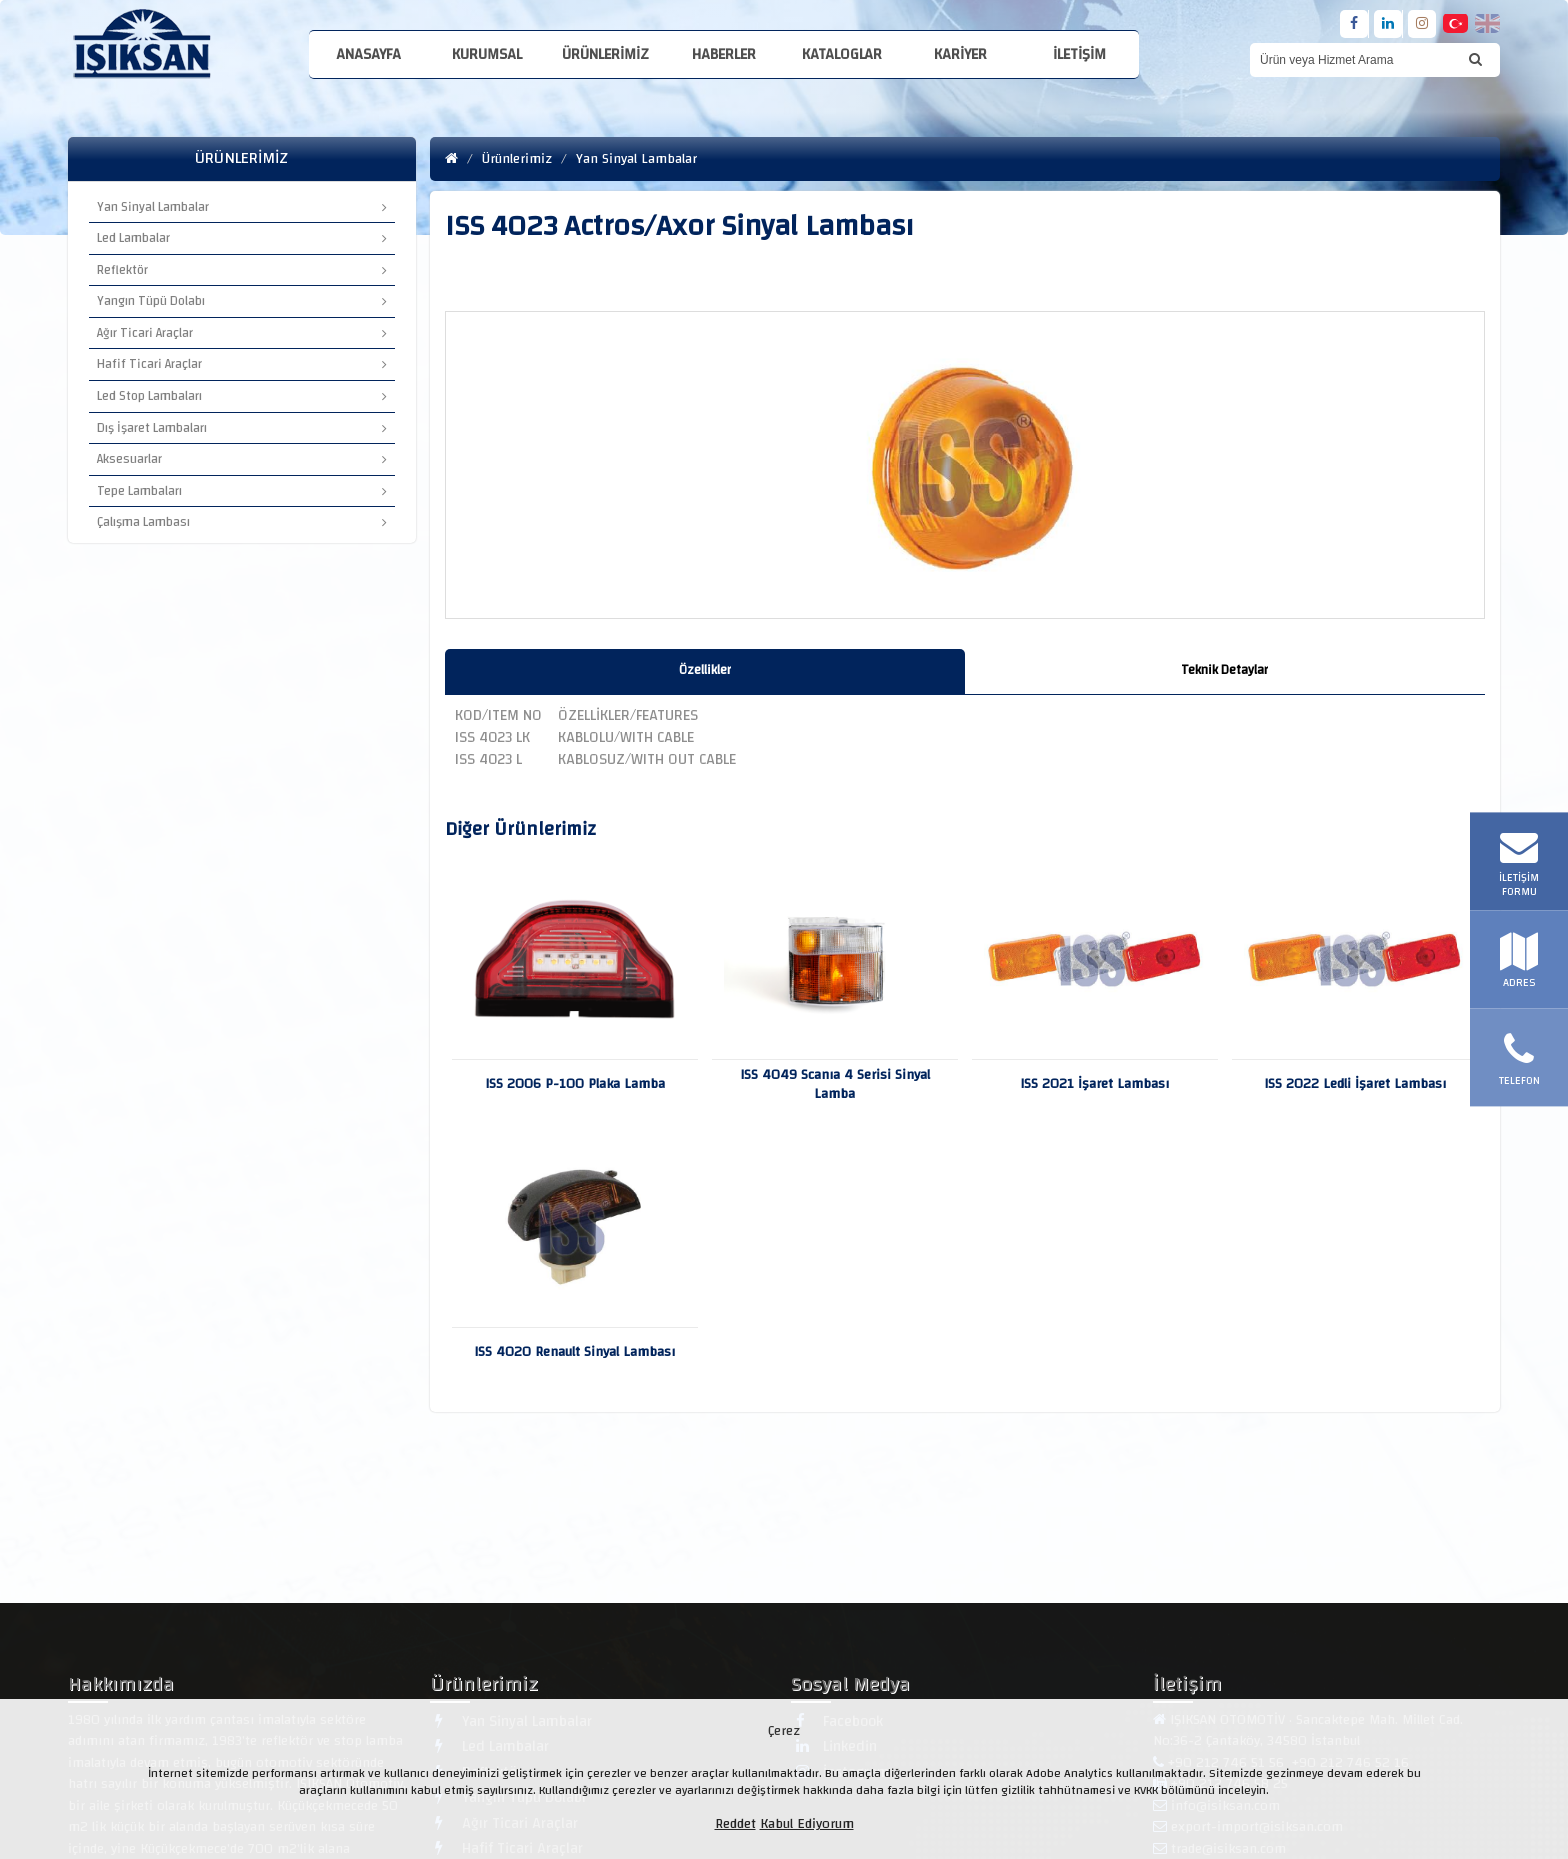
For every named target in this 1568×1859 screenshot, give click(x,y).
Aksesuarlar (242, 459)
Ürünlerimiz (605, 54)
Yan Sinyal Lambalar (242, 207)
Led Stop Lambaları (242, 396)
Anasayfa (368, 54)
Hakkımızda (121, 1687)
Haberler (724, 54)
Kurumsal (487, 54)
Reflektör (242, 270)
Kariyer (960, 54)
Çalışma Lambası (242, 522)
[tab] (705, 671)
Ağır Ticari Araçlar (242, 333)
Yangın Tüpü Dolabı (242, 301)
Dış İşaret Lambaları (242, 428)
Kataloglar (842, 54)
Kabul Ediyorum (807, 1824)
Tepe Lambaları (242, 491)
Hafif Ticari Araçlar (242, 364)
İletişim (1079, 54)
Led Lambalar (242, 238)
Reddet (735, 1824)
